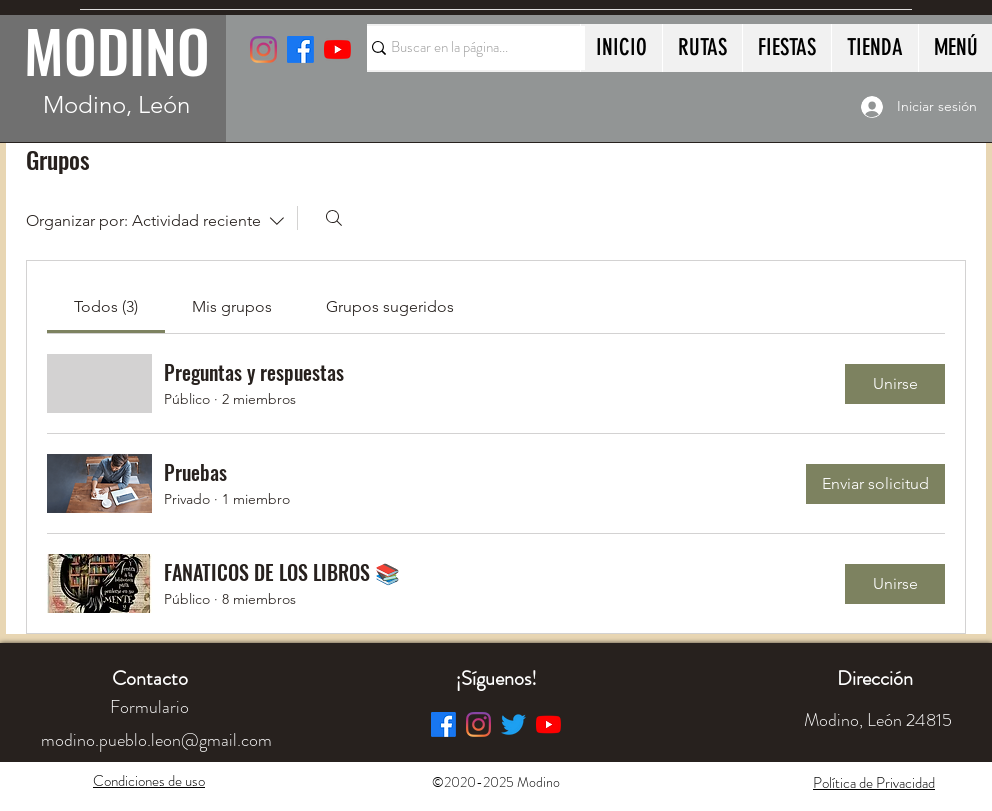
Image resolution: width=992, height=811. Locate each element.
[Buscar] (334, 218)
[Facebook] (443, 724)
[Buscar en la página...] (467, 48)
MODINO (117, 50)
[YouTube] (337, 49)
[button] (875, 678)
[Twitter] (513, 724)
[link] (106, 306)
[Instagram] (263, 49)
